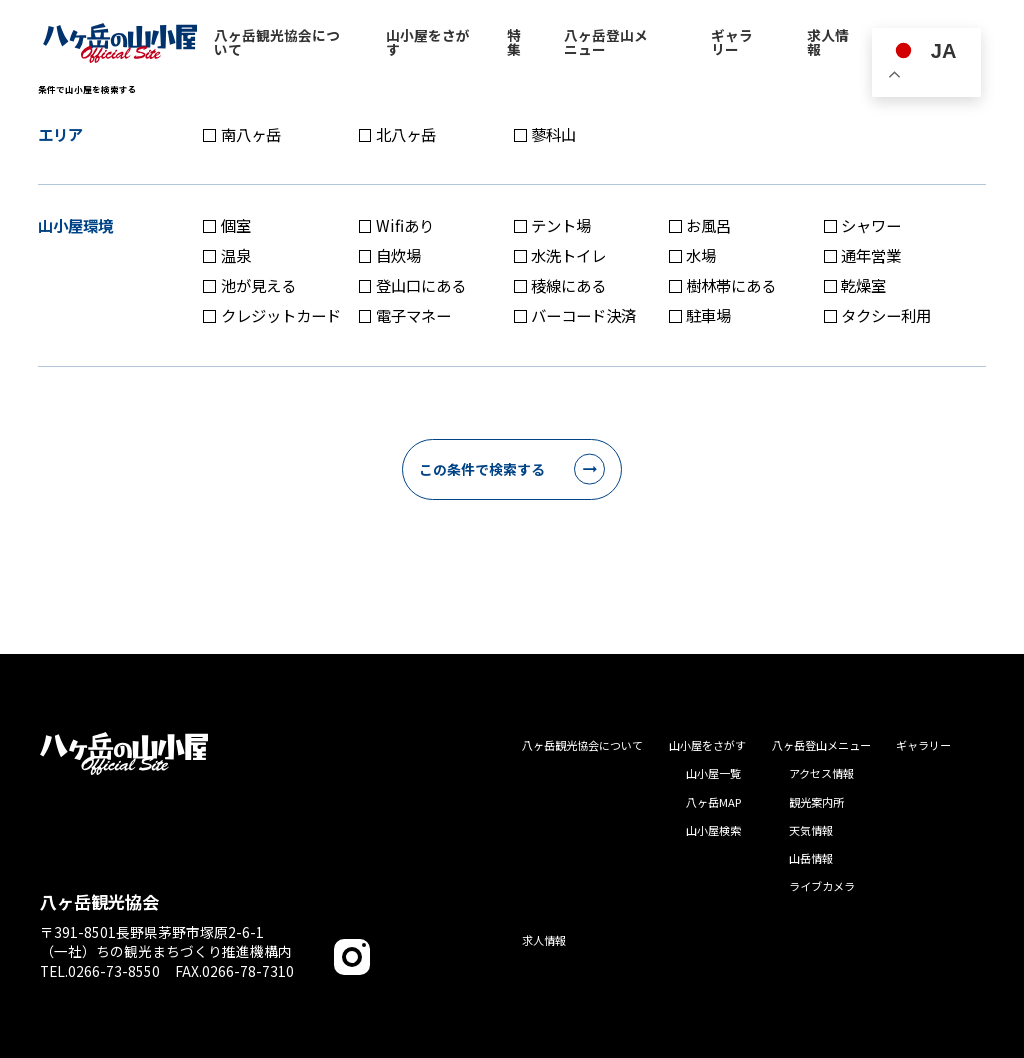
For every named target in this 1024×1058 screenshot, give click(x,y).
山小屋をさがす (707, 745)
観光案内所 (816, 802)
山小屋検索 (713, 830)
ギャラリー (923, 745)
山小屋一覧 (713, 773)
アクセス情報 (821, 773)
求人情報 (544, 940)
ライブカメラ (822, 886)
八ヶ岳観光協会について (582, 745)
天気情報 (811, 830)
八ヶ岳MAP (713, 802)
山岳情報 (811, 858)
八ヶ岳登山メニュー (821, 745)
